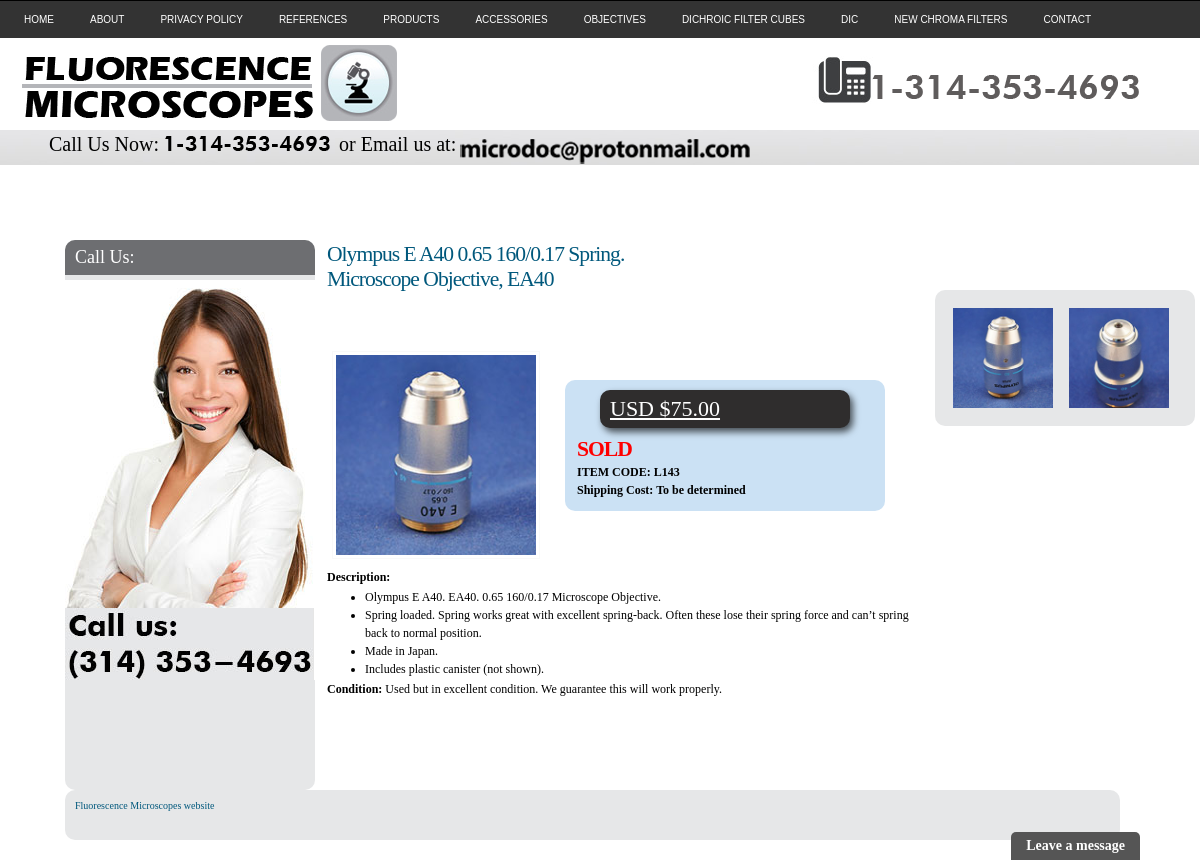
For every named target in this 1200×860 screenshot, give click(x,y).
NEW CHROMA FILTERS (950, 19)
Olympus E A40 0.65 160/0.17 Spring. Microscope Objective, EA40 (475, 266)
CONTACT (1067, 19)
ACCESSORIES (511, 19)
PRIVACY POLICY (201, 19)
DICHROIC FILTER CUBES (743, 19)
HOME (39, 19)
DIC (849, 19)
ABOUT (107, 19)
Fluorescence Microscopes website (144, 805)
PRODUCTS (411, 19)
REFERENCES (313, 19)
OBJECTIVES (615, 19)
